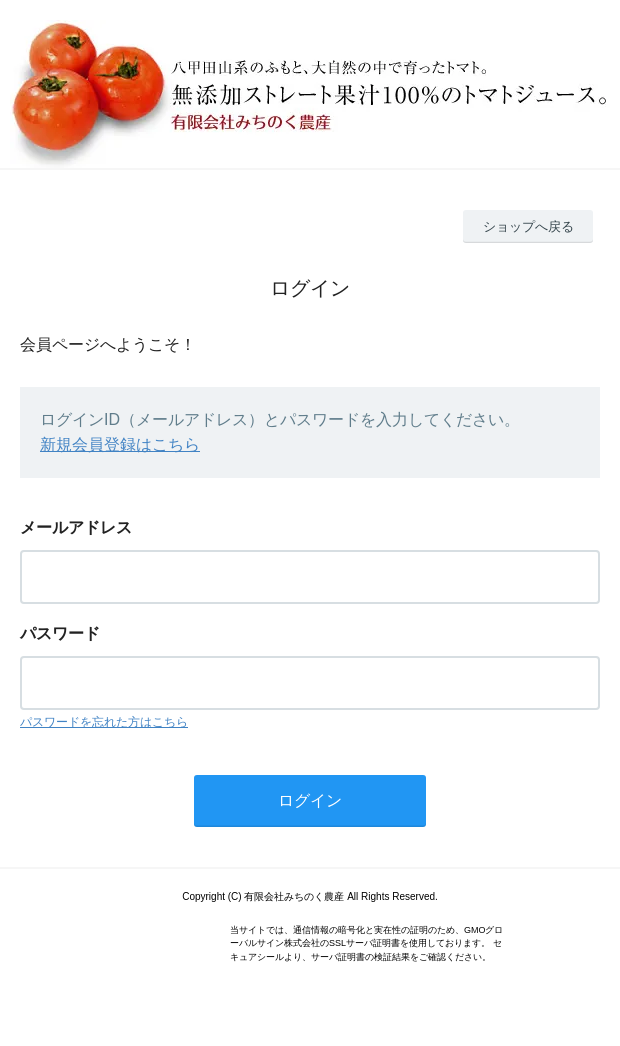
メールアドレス (76, 527)
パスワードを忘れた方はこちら (104, 722)
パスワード (60, 633)
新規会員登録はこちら (120, 444)
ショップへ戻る (528, 226)
